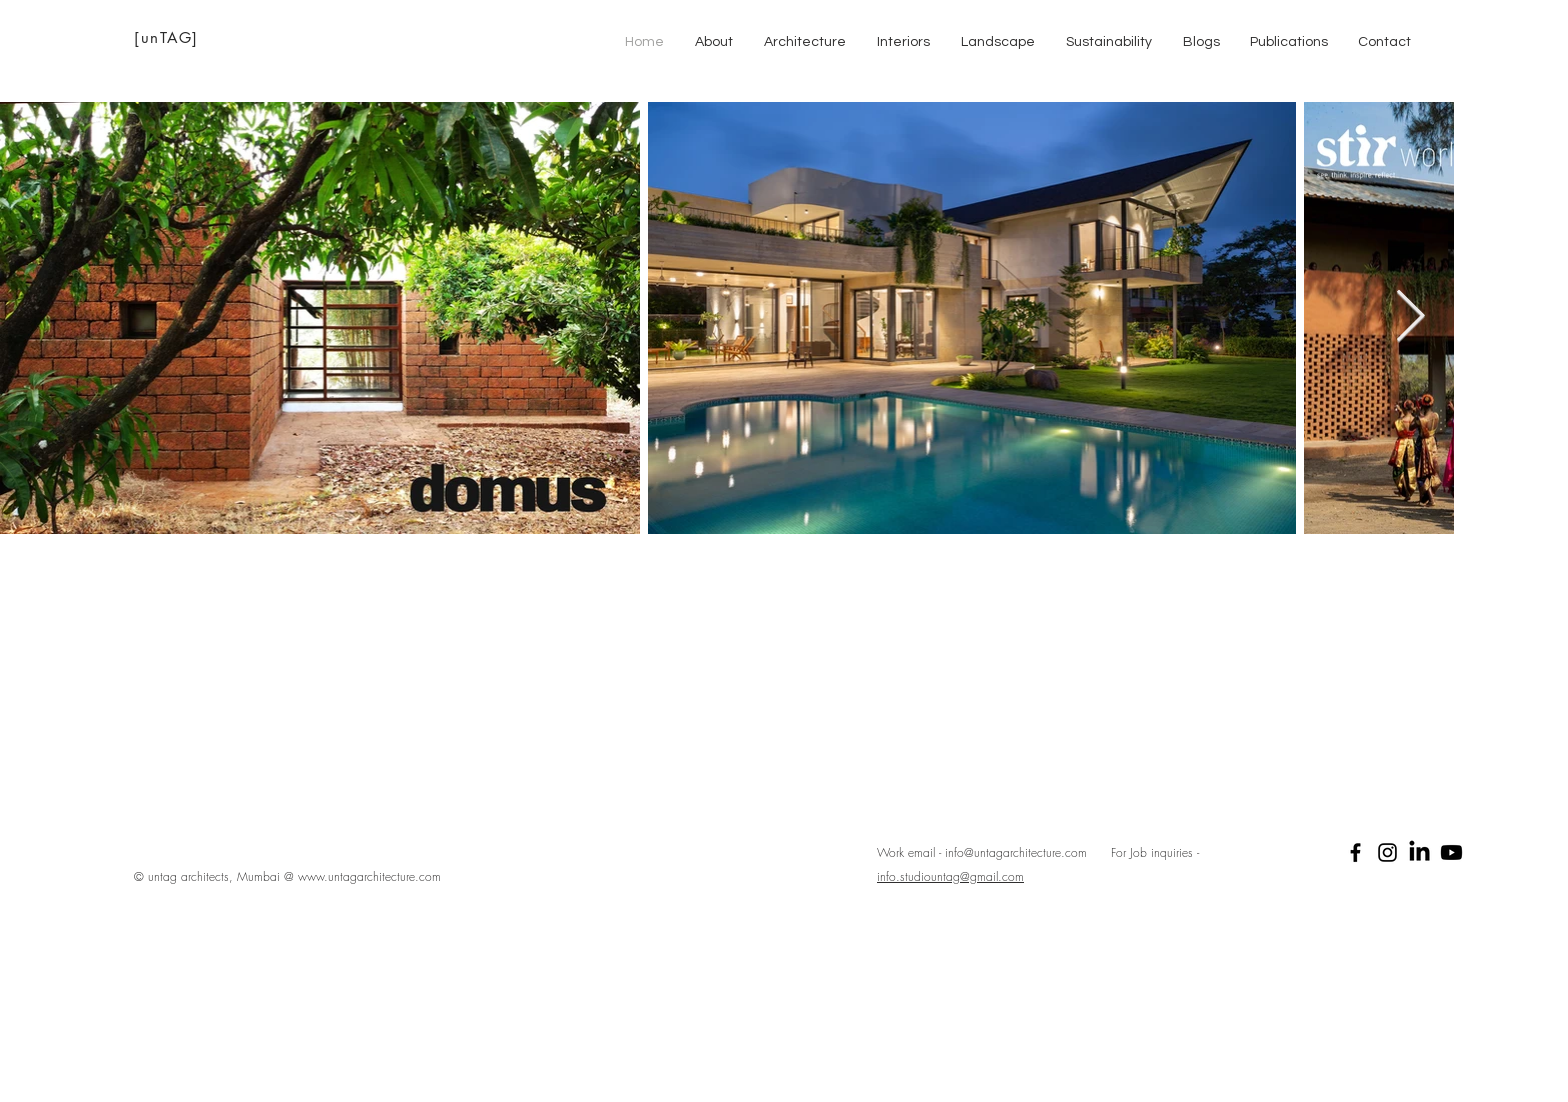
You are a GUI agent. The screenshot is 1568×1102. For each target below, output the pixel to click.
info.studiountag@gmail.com (950, 876)
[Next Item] (1410, 318)
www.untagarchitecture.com (369, 876)
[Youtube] (1451, 852)
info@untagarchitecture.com (1016, 852)
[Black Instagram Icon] (1387, 852)
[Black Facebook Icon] (1355, 852)
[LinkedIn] (1419, 852)
